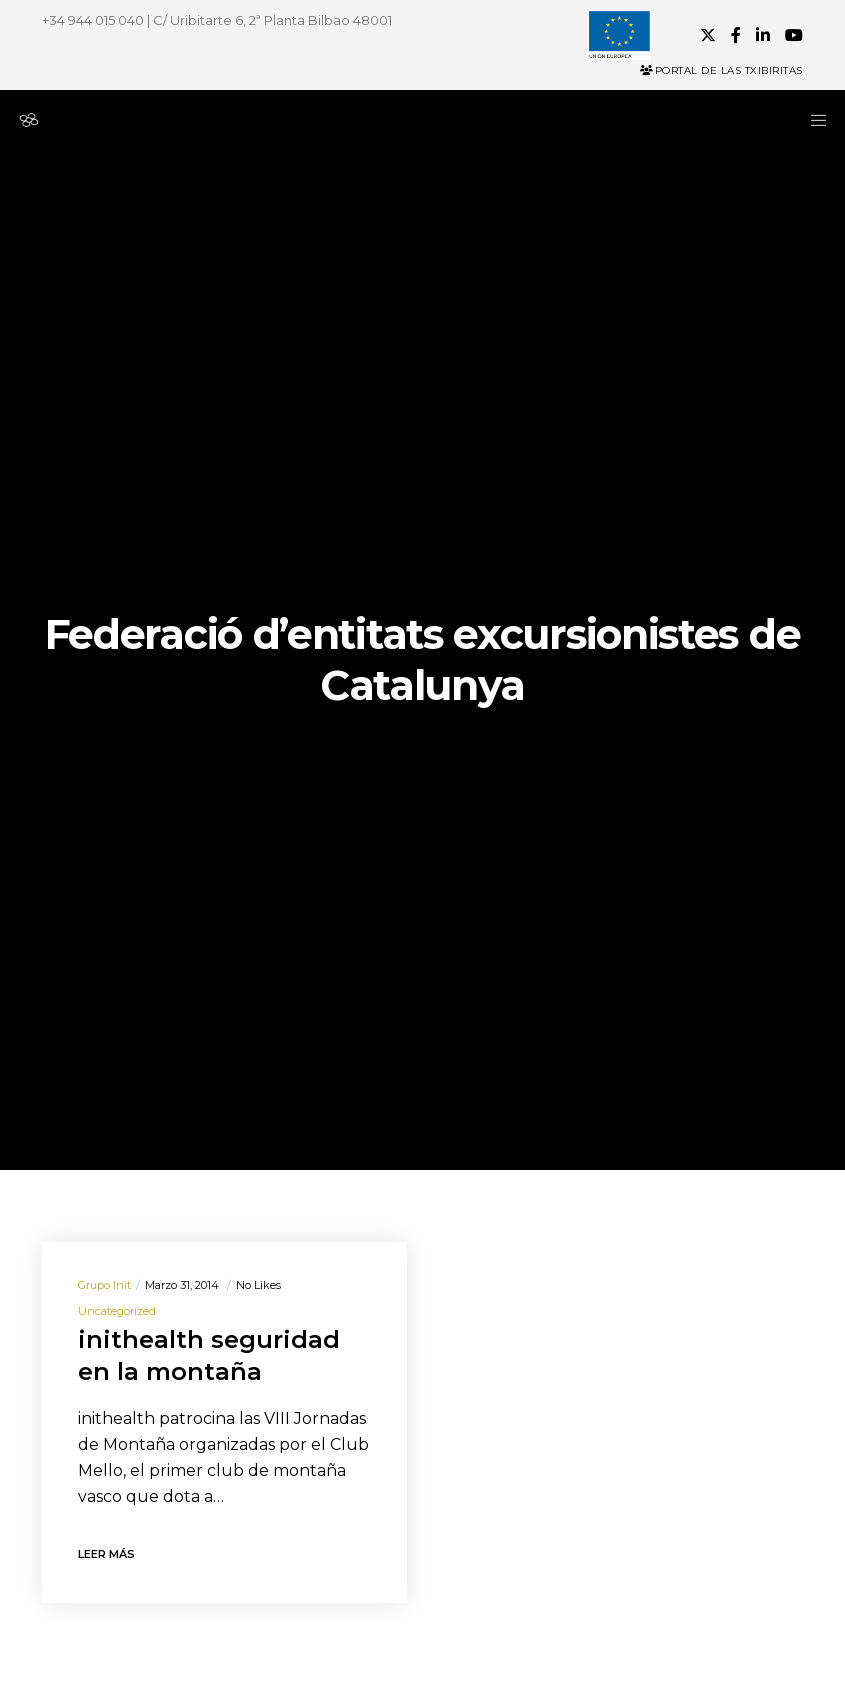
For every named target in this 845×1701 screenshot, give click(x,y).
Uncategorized (117, 1311)
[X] (708, 35)
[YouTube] (794, 35)
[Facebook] (736, 35)
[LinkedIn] (763, 35)
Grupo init (104, 1285)
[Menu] (812, 120)
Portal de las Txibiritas (721, 70)
